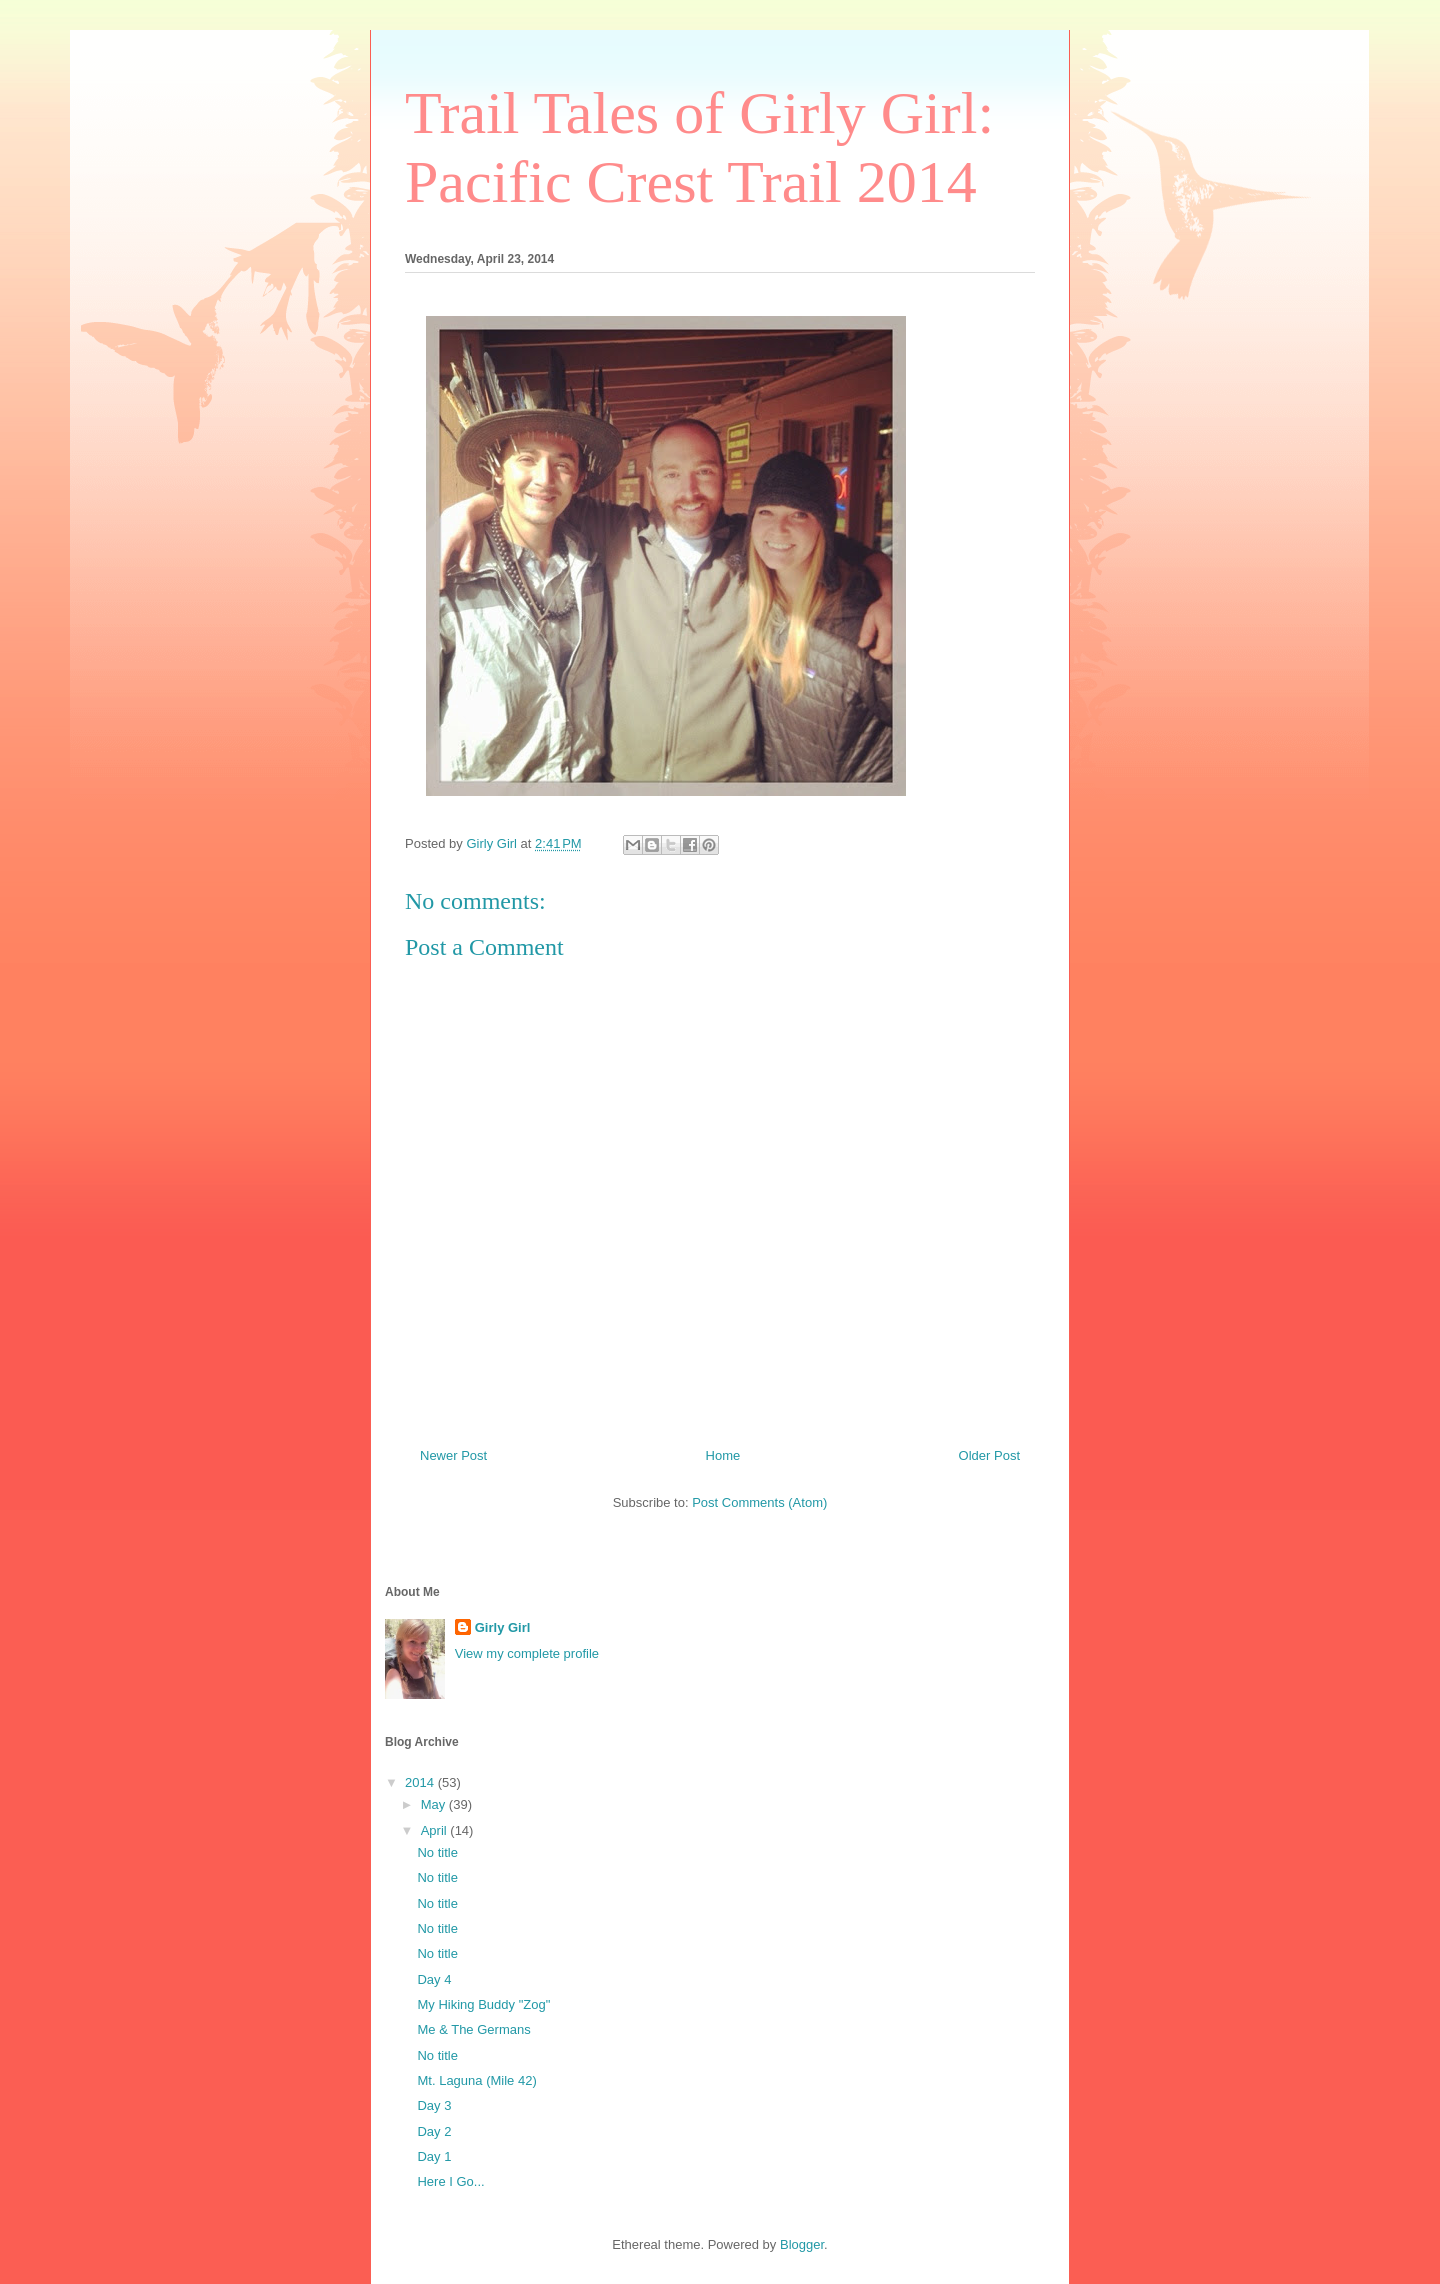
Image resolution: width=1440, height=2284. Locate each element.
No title (437, 1852)
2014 (421, 1782)
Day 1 (434, 2156)
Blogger (802, 2244)
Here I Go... (450, 2181)
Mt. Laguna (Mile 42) (476, 2080)
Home (723, 1455)
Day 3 (434, 2105)
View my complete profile (527, 1653)
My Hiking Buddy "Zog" (483, 2004)
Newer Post (453, 1455)
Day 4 (434, 1979)
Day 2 (434, 2131)
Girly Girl (503, 1627)
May (435, 1804)
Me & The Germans (473, 2029)
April (436, 1830)
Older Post (989, 1455)
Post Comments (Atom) (759, 1502)
